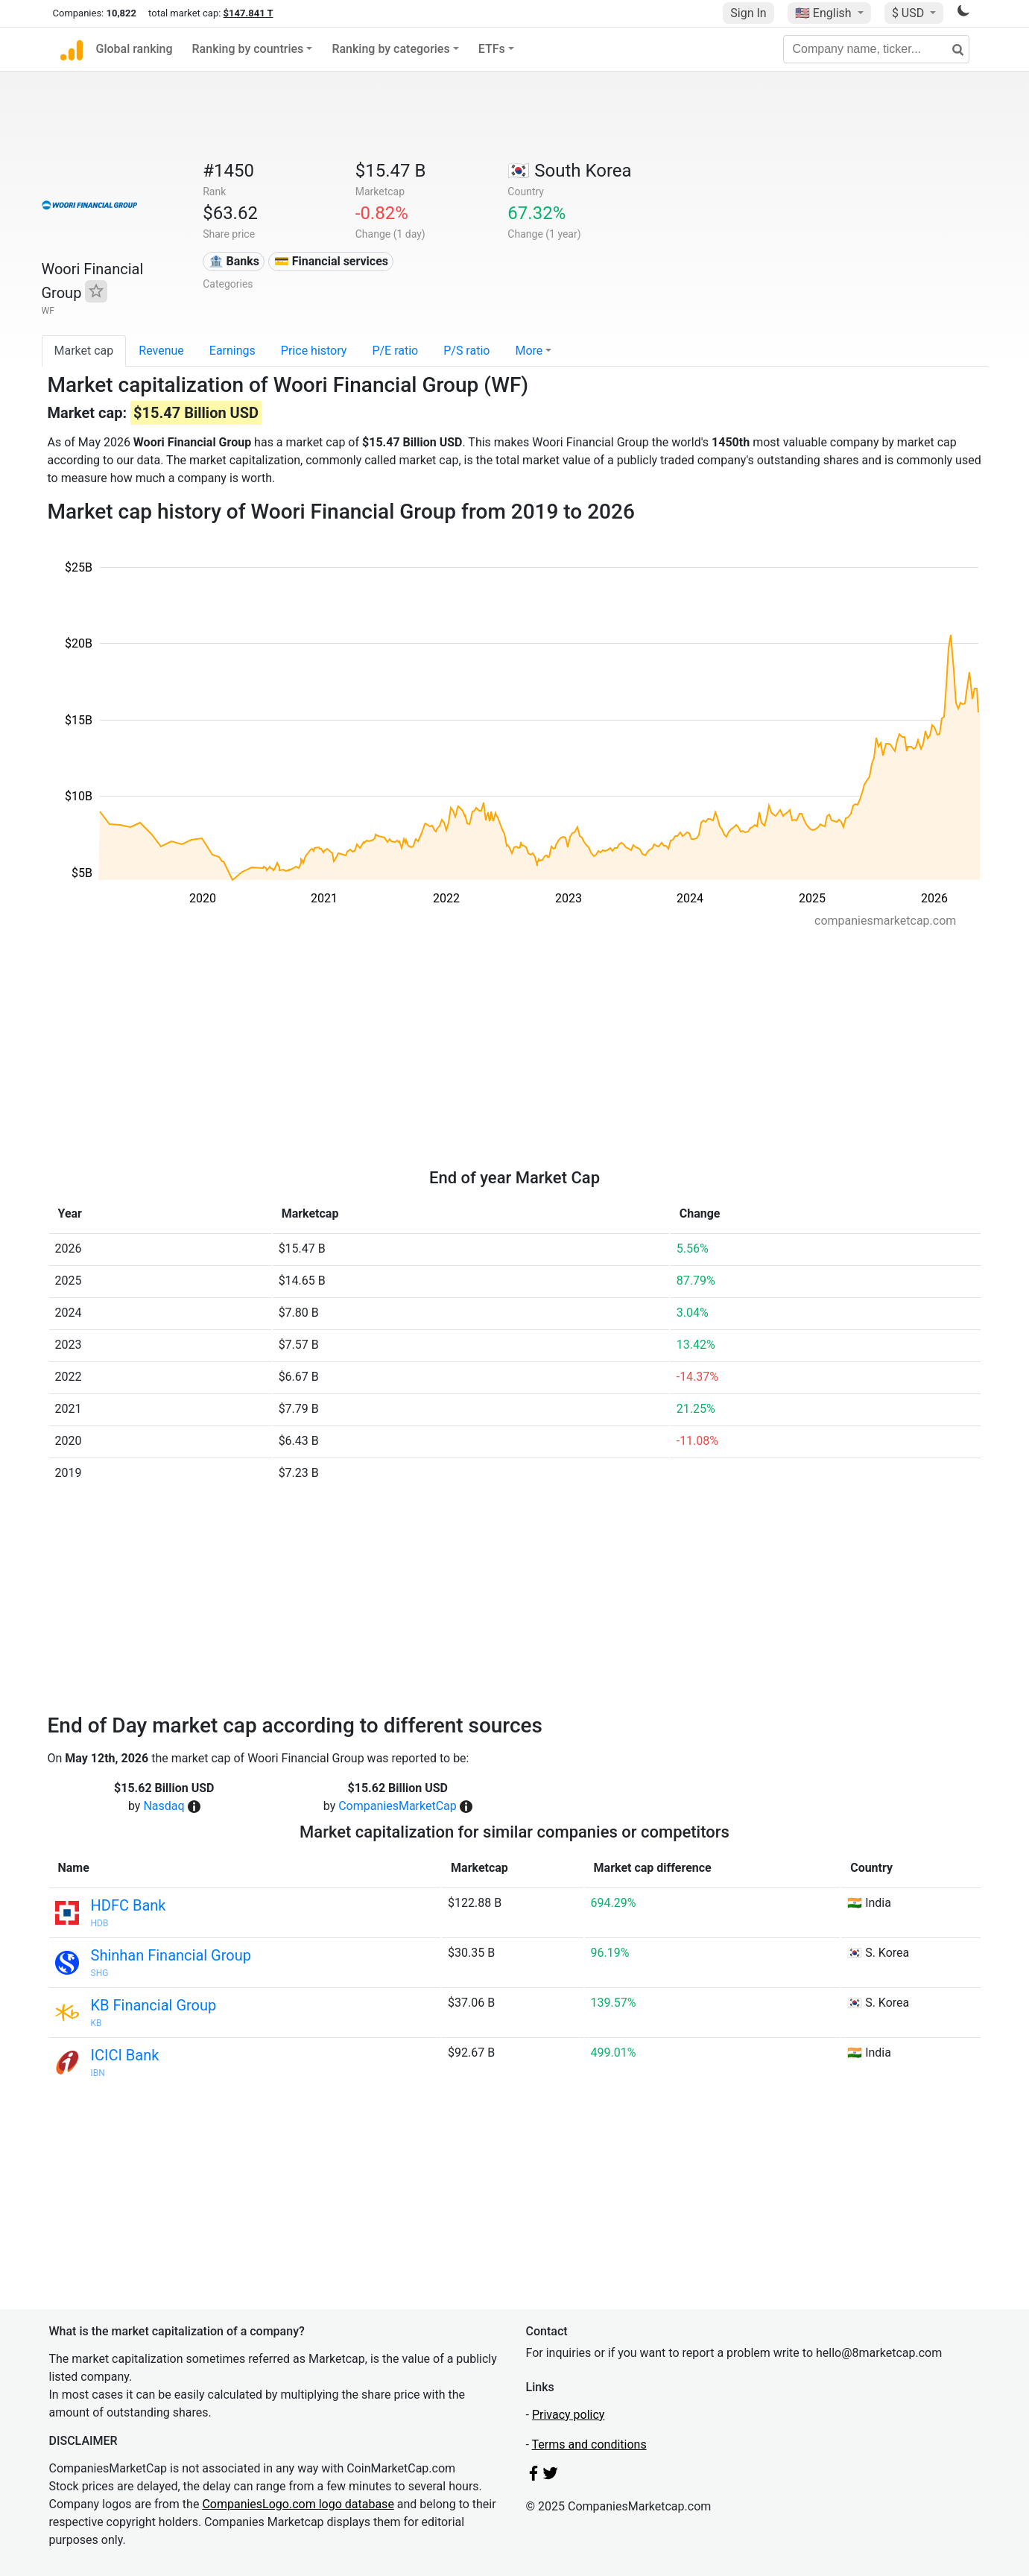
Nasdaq (163, 1806)
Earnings (232, 351)
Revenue (161, 351)
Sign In (748, 13)
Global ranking (134, 49)
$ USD (909, 13)
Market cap (84, 351)
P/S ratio (466, 351)
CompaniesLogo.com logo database (297, 2504)
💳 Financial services (331, 261)
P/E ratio (395, 351)
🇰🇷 (569, 170)
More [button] (528, 351)
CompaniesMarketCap (397, 1806)
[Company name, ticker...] (876, 49)
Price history (314, 351)
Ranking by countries (248, 49)
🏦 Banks (234, 261)
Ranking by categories (390, 49)
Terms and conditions (589, 2444)
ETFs (491, 49)
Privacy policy (568, 2415)
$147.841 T (248, 13)
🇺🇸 (825, 13)
